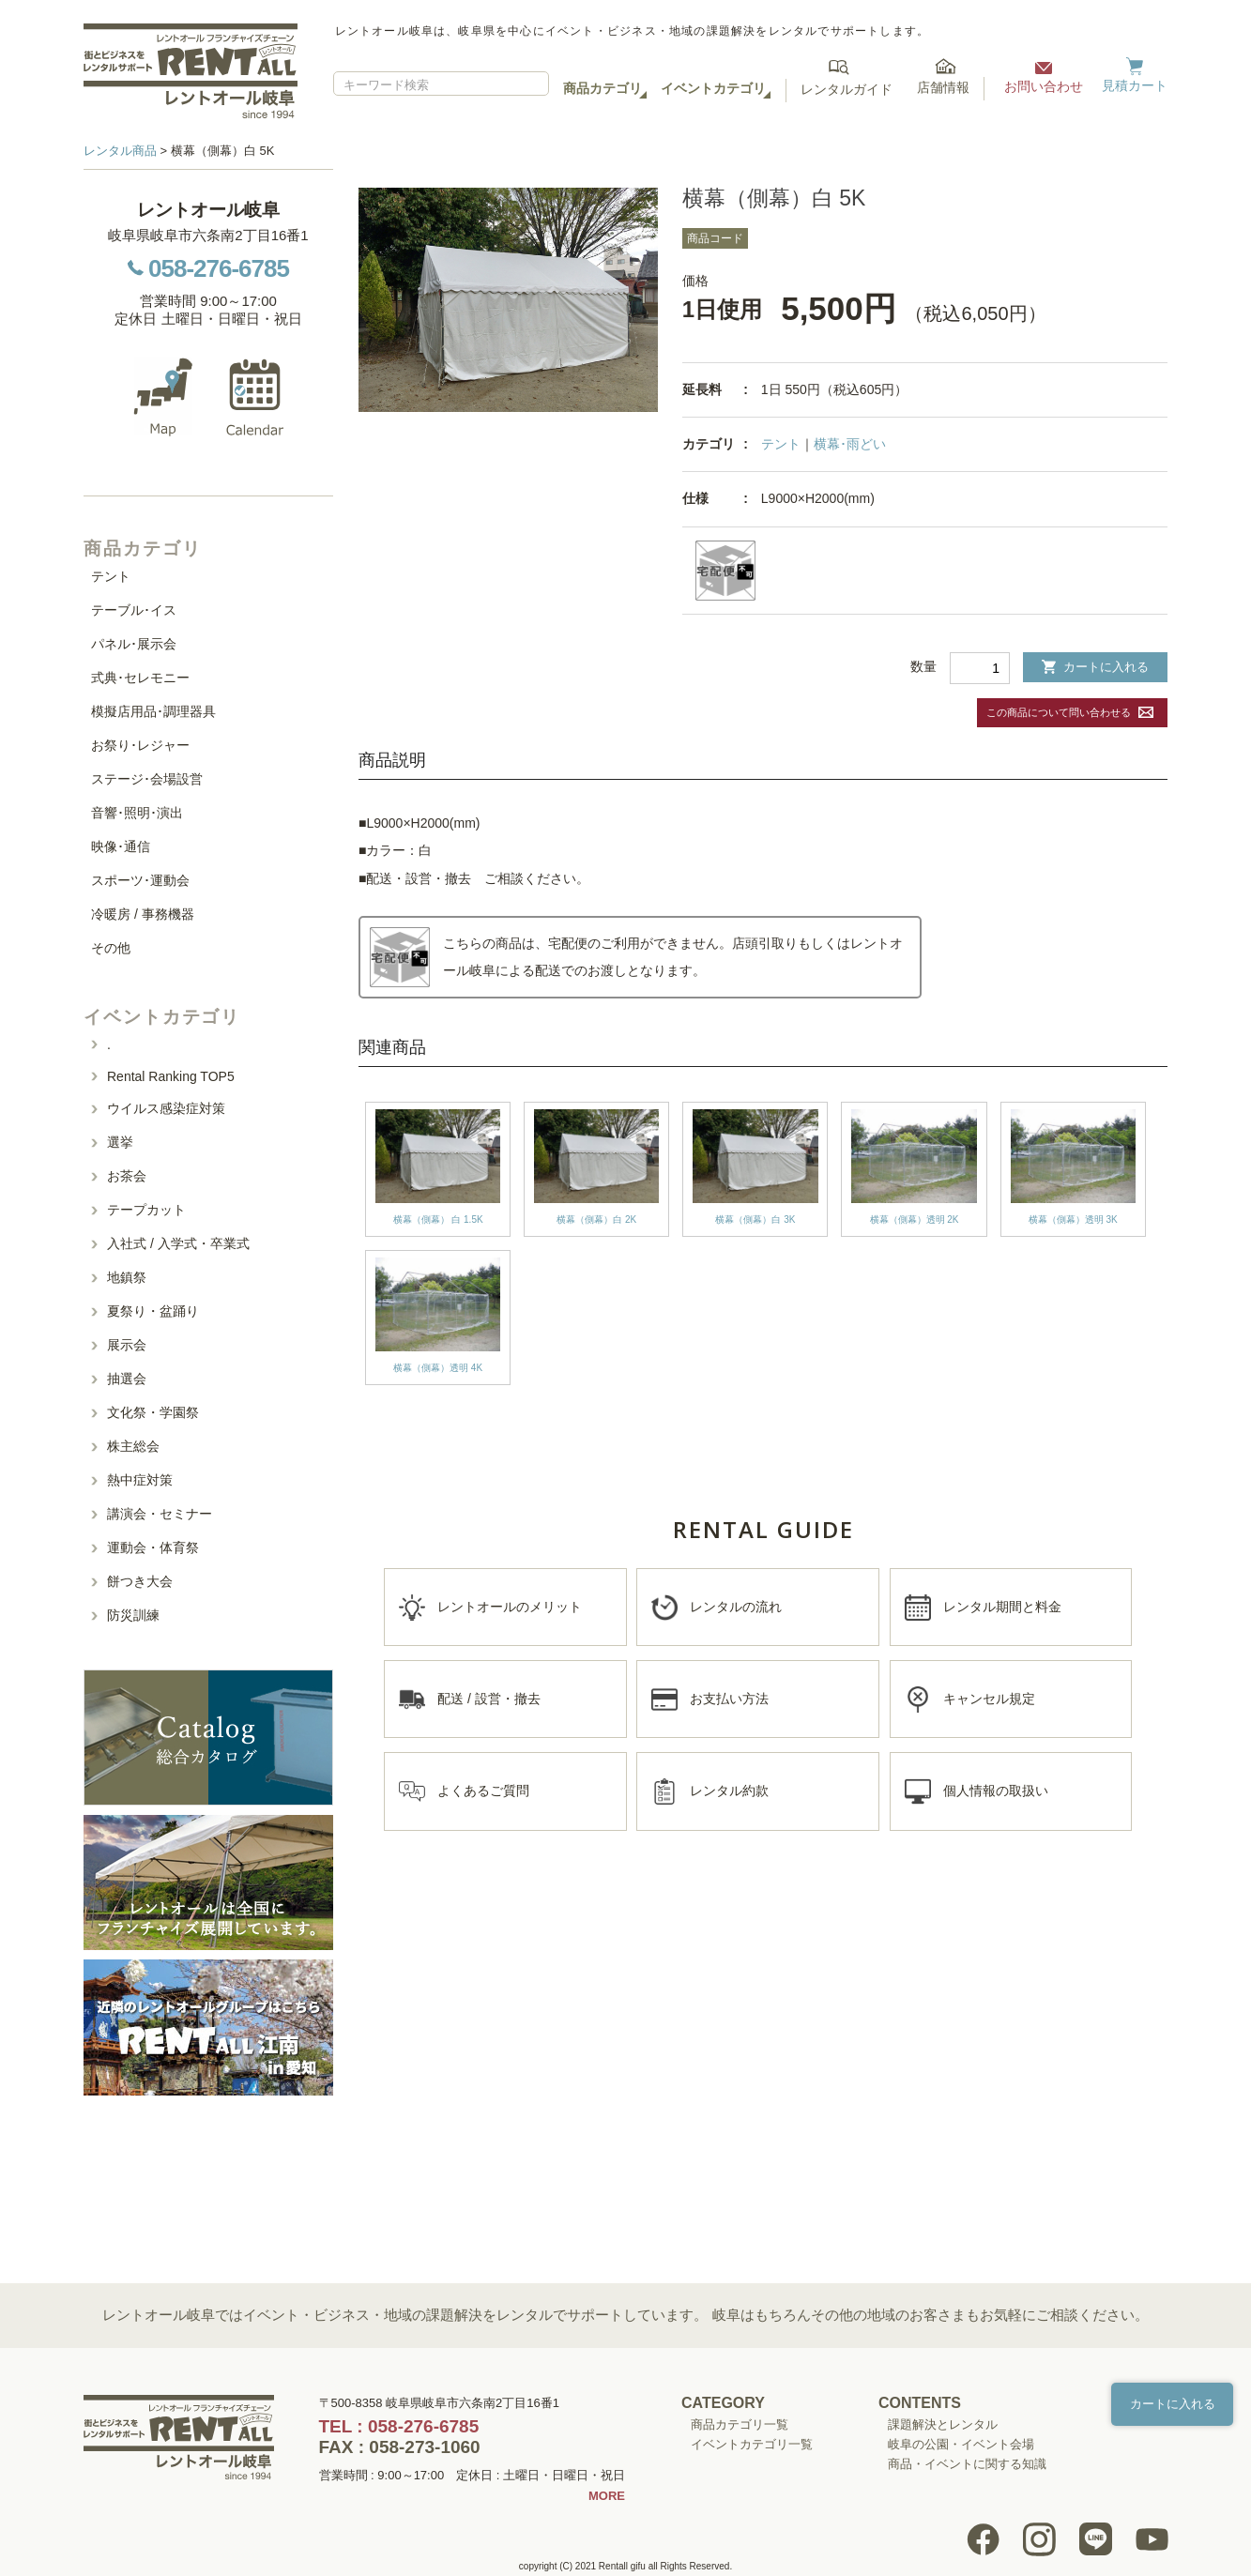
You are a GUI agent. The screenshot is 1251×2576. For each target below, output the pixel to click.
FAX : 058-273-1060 (400, 2447)
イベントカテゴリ (713, 88)
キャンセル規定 (989, 1698)
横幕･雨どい (850, 443)
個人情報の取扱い (995, 1790)
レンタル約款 (729, 1790)
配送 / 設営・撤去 (489, 1698)
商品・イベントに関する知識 (967, 2464)
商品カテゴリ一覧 (739, 2424)
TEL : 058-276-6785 (399, 2426)
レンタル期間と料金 (1002, 1606)
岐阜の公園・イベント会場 (961, 2444)
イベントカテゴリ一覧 (752, 2444)
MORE (606, 2496)
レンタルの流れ (736, 1606)
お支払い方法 (729, 1698)
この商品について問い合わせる (1058, 712)
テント (781, 443)
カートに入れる (1095, 667)
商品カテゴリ (602, 88)
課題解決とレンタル (943, 2424)
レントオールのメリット (509, 1606)
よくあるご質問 (483, 1790)
